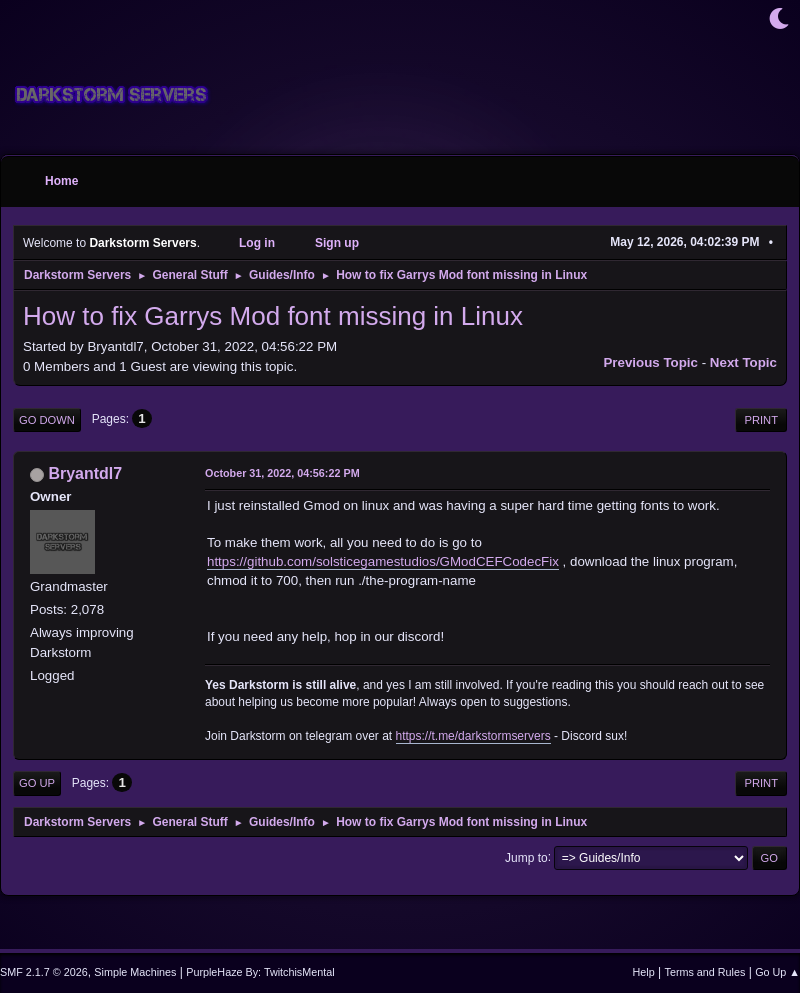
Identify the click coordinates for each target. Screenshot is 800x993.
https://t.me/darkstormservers (473, 736)
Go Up (37, 783)
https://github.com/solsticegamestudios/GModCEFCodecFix (383, 561)
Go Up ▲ (777, 972)
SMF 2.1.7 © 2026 (44, 972)
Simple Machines (135, 972)
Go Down (47, 420)
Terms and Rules (705, 972)
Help (644, 972)
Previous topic (650, 362)
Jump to (526, 857)
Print (761, 420)
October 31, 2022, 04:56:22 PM (282, 473)
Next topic (743, 362)
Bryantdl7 (85, 473)
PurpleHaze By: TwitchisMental (260, 972)
